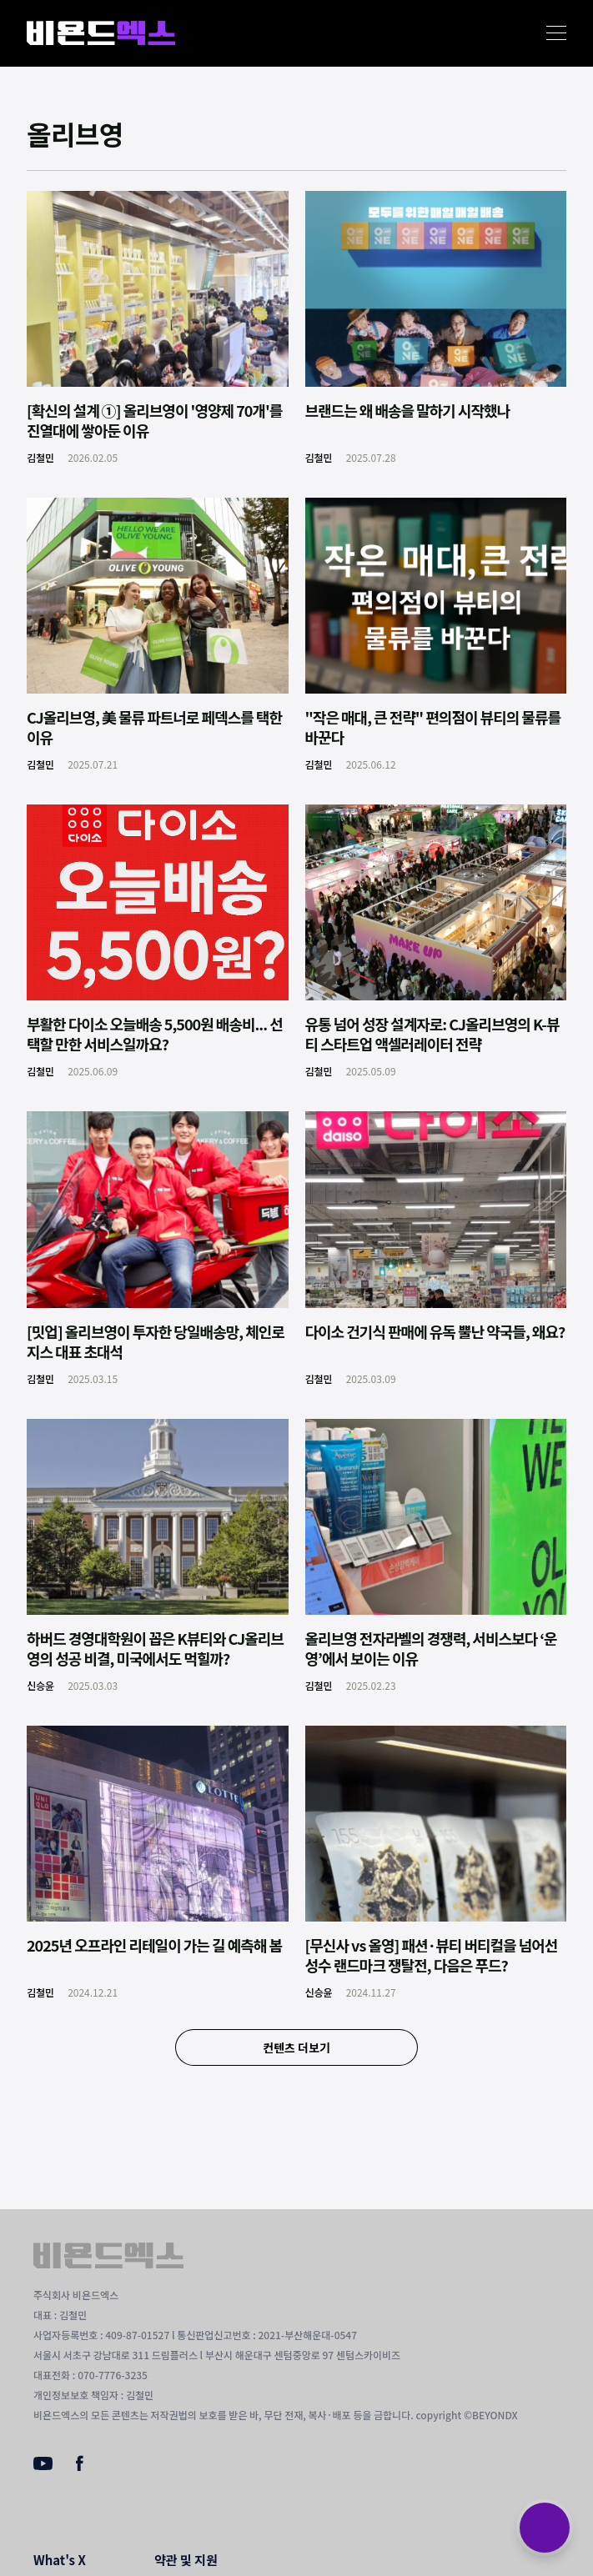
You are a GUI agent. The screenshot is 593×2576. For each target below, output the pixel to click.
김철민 (40, 457)
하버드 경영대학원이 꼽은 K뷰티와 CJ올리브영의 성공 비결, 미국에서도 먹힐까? (155, 1648)
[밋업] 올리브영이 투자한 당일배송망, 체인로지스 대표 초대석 (155, 1341)
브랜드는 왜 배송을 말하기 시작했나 (407, 410)
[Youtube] (43, 2465)
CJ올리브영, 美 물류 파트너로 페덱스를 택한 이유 (154, 727)
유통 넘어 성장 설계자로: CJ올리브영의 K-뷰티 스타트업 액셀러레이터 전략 (432, 1034)
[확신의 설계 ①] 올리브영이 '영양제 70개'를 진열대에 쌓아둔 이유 (154, 420)
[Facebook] (79, 2466)
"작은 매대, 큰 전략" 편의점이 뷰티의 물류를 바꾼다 (433, 727)
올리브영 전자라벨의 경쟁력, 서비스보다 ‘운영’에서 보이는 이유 (431, 1648)
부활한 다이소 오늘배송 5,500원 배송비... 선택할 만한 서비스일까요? (155, 1034)
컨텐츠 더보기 (296, 2047)
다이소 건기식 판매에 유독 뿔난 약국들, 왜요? (435, 1331)
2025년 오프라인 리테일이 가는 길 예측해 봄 (154, 1945)
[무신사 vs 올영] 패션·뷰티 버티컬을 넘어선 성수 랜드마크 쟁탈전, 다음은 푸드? (431, 1955)
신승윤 (40, 1685)
